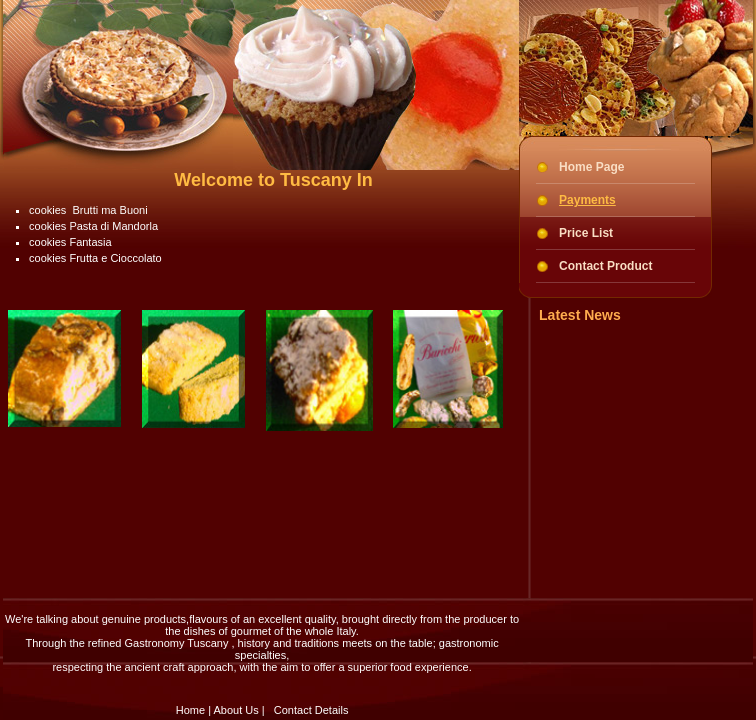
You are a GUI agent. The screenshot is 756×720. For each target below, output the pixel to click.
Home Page (591, 167)
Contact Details (311, 710)
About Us (235, 710)
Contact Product (605, 266)
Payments (587, 200)
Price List (586, 233)
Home (190, 710)
